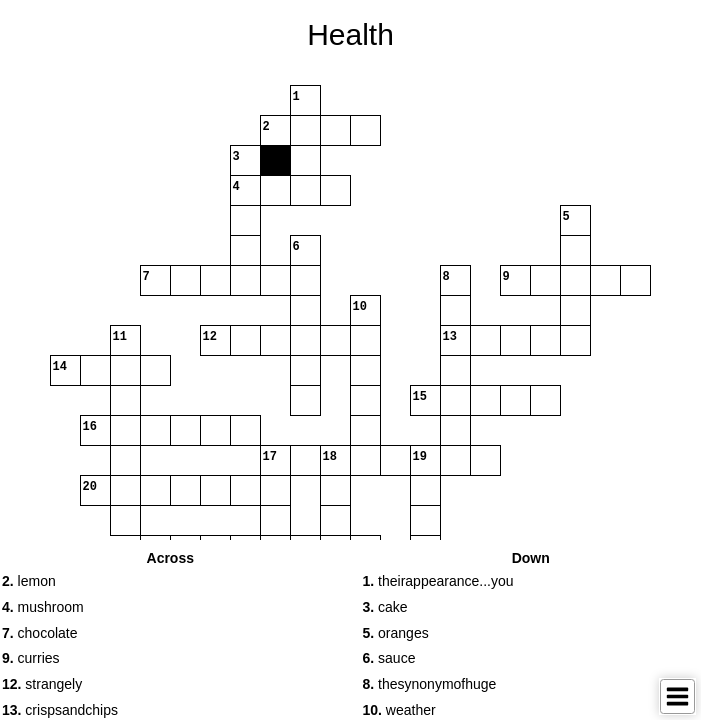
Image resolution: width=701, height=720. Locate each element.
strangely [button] (42, 684)
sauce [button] (389, 658)
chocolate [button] (40, 633)
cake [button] (385, 607)
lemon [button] (29, 581)
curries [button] (31, 658)
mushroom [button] (43, 607)
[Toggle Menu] (677, 696)
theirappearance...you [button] (438, 581)
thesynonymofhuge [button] (430, 684)
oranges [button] (396, 633)
